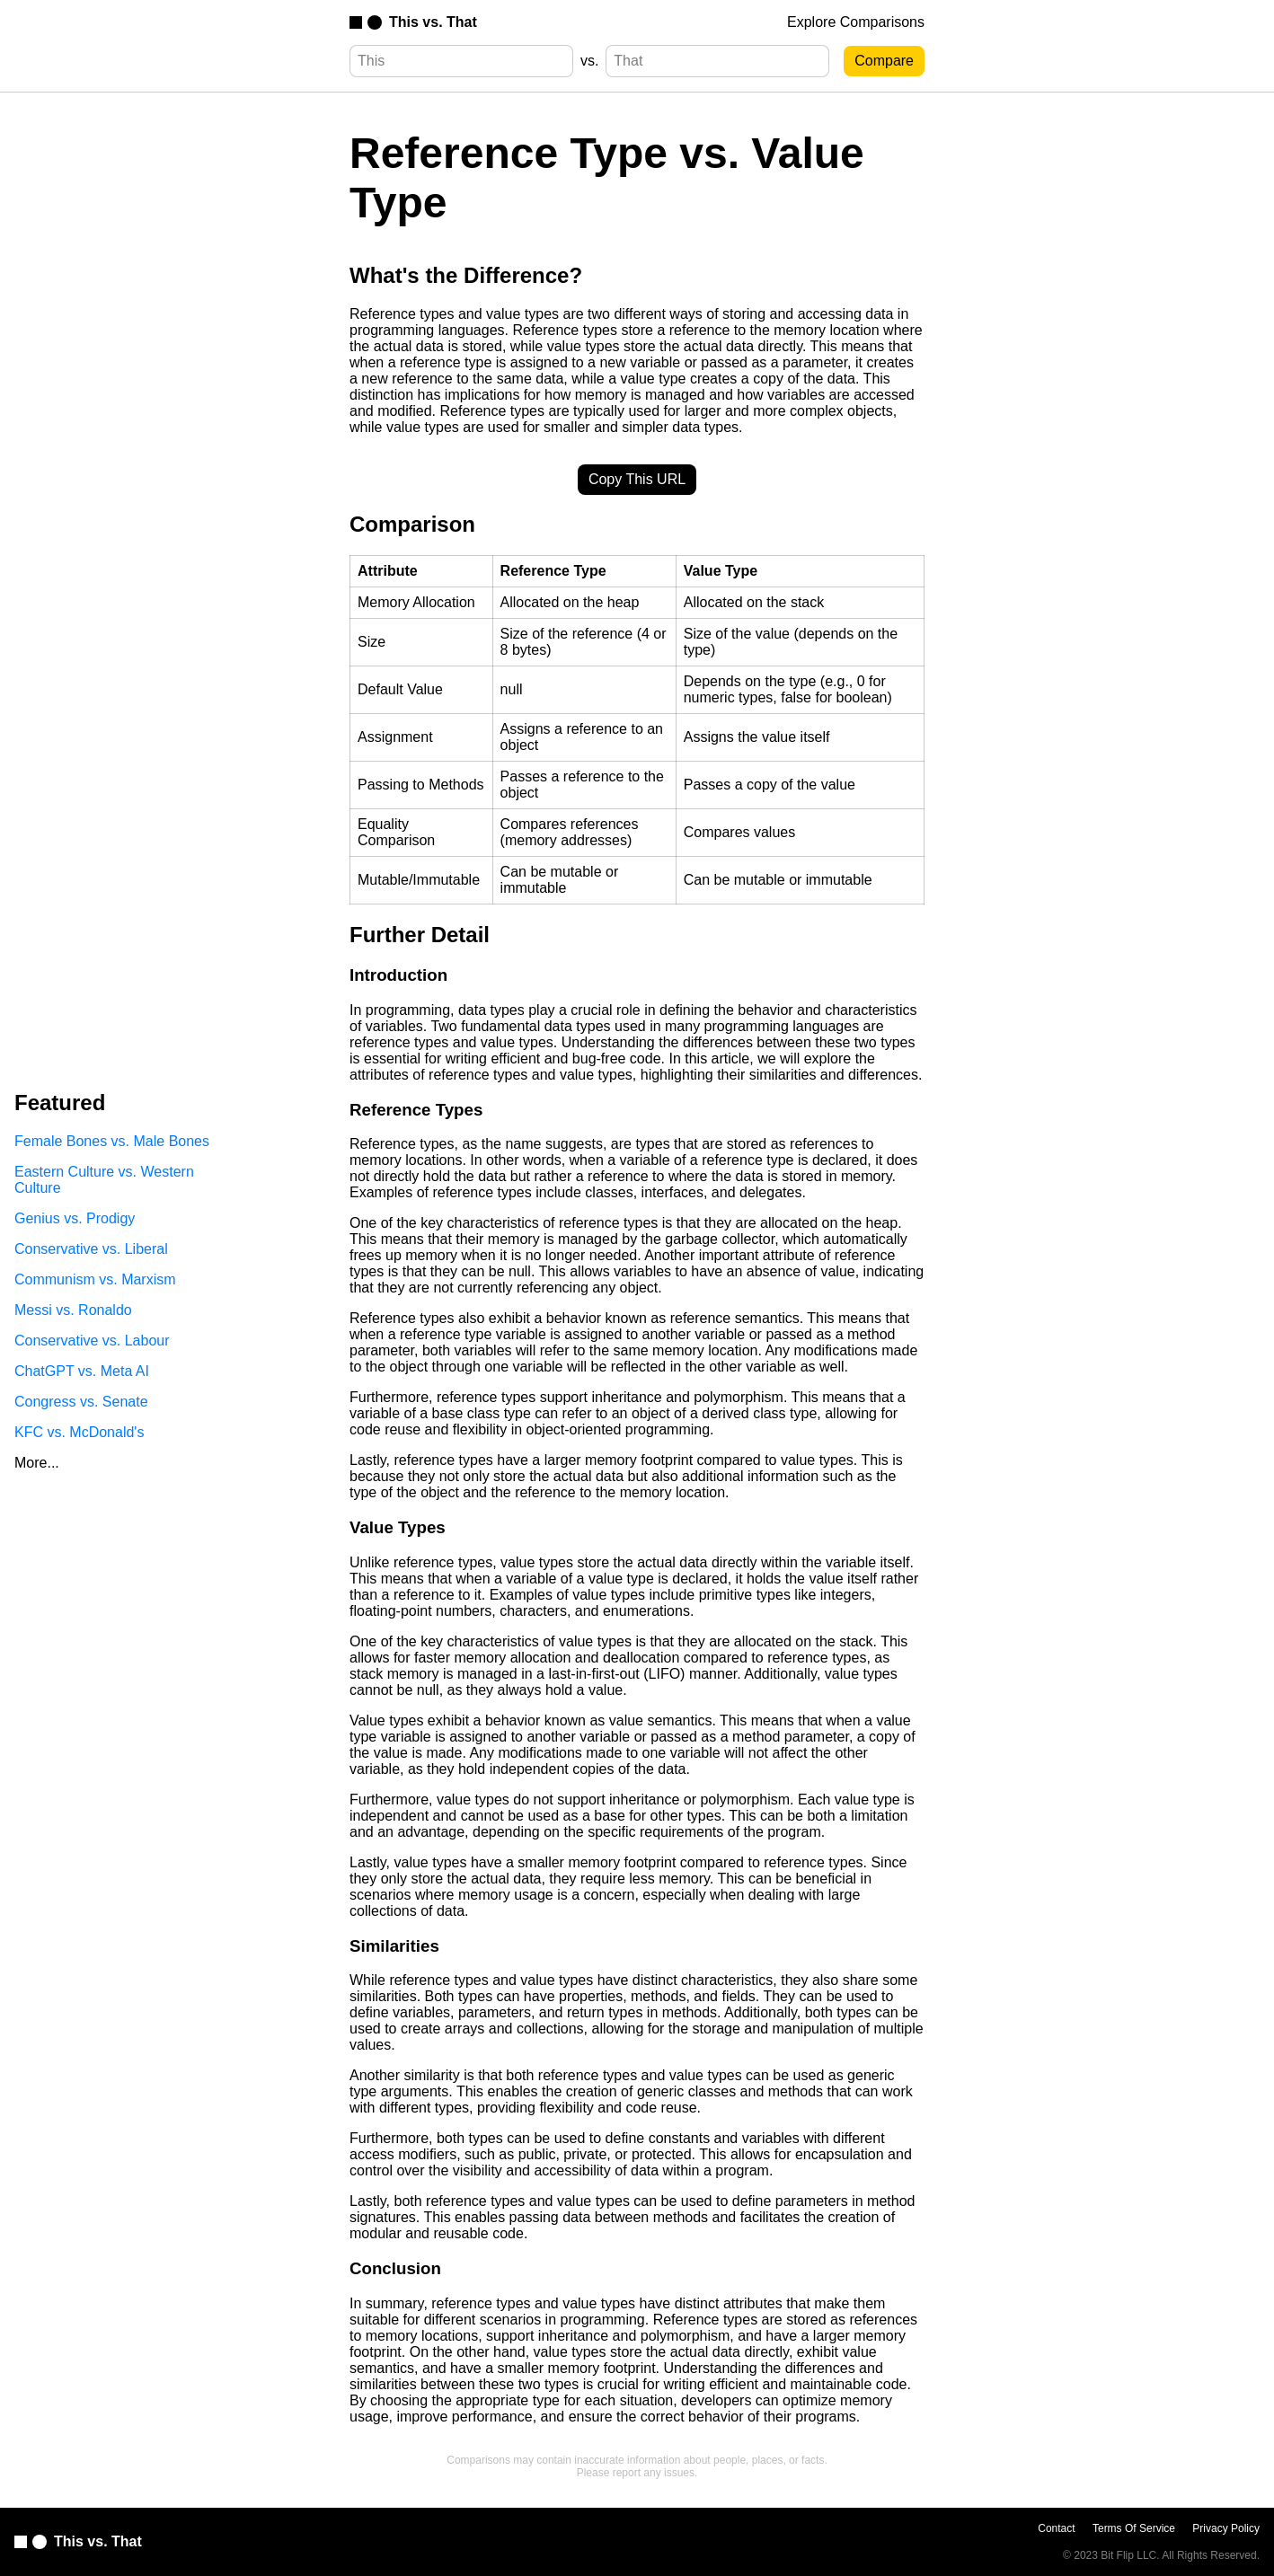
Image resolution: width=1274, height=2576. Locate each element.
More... (36, 1462)
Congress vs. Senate (81, 1401)
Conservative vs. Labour (92, 1340)
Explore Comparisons (856, 22)
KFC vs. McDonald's (79, 1432)
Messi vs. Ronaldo (73, 1310)
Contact (1056, 2528)
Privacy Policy (1226, 2528)
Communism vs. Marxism (95, 1279)
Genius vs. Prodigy (74, 1218)
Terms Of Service (1134, 2528)
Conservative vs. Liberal (91, 1249)
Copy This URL (637, 479)
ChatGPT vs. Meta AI (81, 1371)
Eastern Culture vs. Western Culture (104, 1179)
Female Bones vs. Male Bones (111, 1141)
